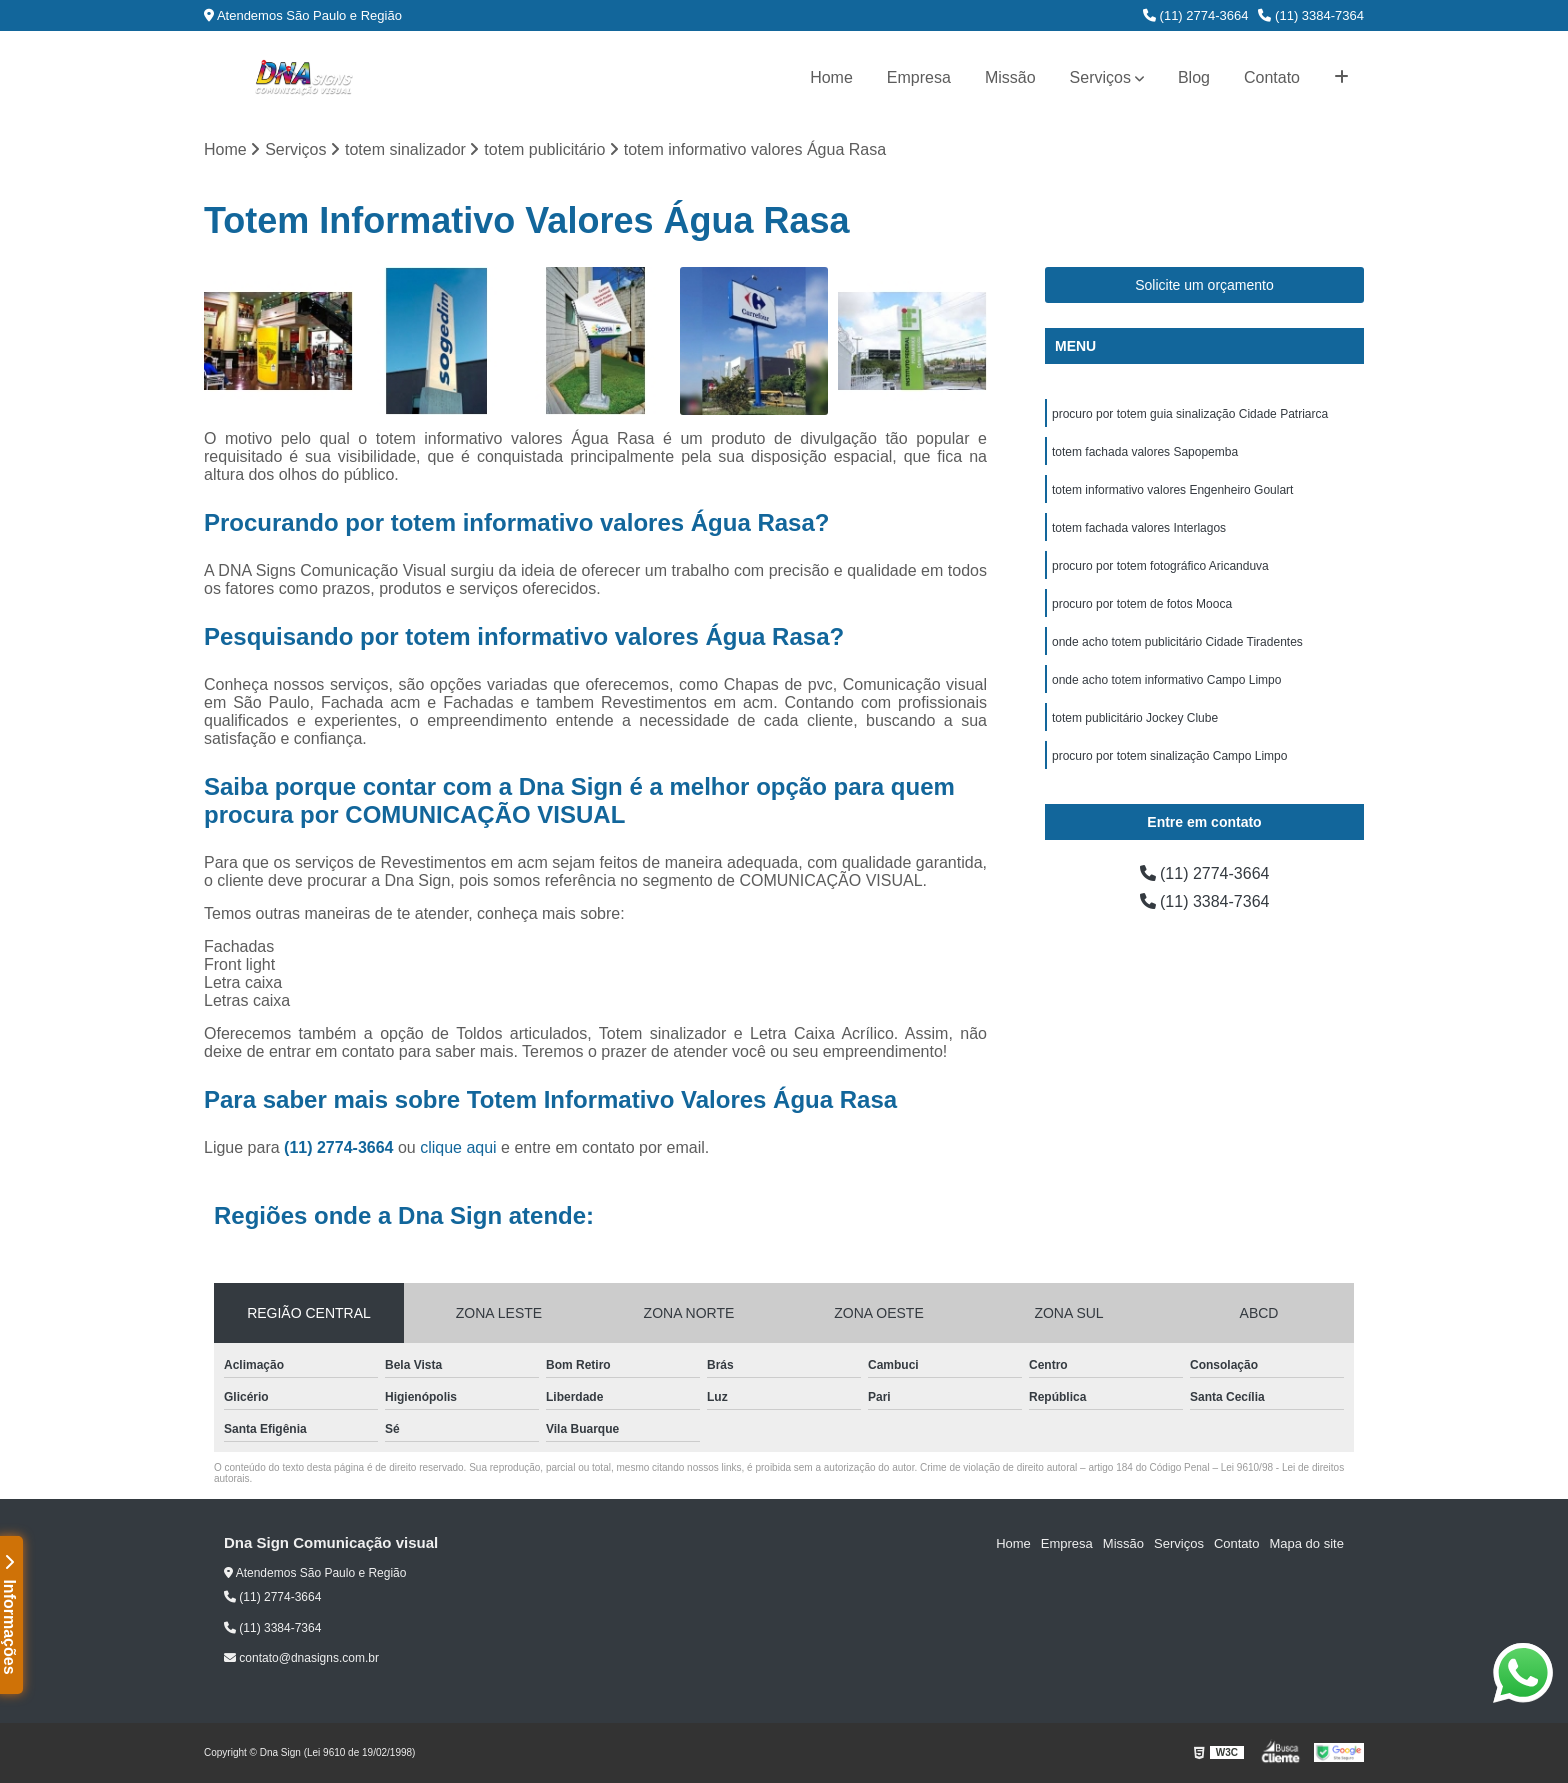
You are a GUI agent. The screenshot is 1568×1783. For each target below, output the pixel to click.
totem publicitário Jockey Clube (1135, 718)
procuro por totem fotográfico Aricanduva (1160, 566)
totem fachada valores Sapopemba (1145, 452)
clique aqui (458, 1147)
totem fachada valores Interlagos (1139, 528)
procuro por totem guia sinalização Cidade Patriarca (1190, 414)
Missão (1010, 77)
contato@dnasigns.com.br (301, 1658)
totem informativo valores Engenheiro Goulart (1172, 490)
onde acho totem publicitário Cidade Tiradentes (1177, 642)
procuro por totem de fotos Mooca (1142, 604)
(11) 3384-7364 (1311, 15)
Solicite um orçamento (1204, 285)
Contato (1272, 77)
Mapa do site (1306, 1543)
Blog (1194, 77)
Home (831, 77)
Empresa (919, 77)
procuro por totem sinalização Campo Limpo (1169, 756)
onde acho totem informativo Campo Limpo (1166, 680)
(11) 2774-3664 (1196, 15)
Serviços (1100, 77)
